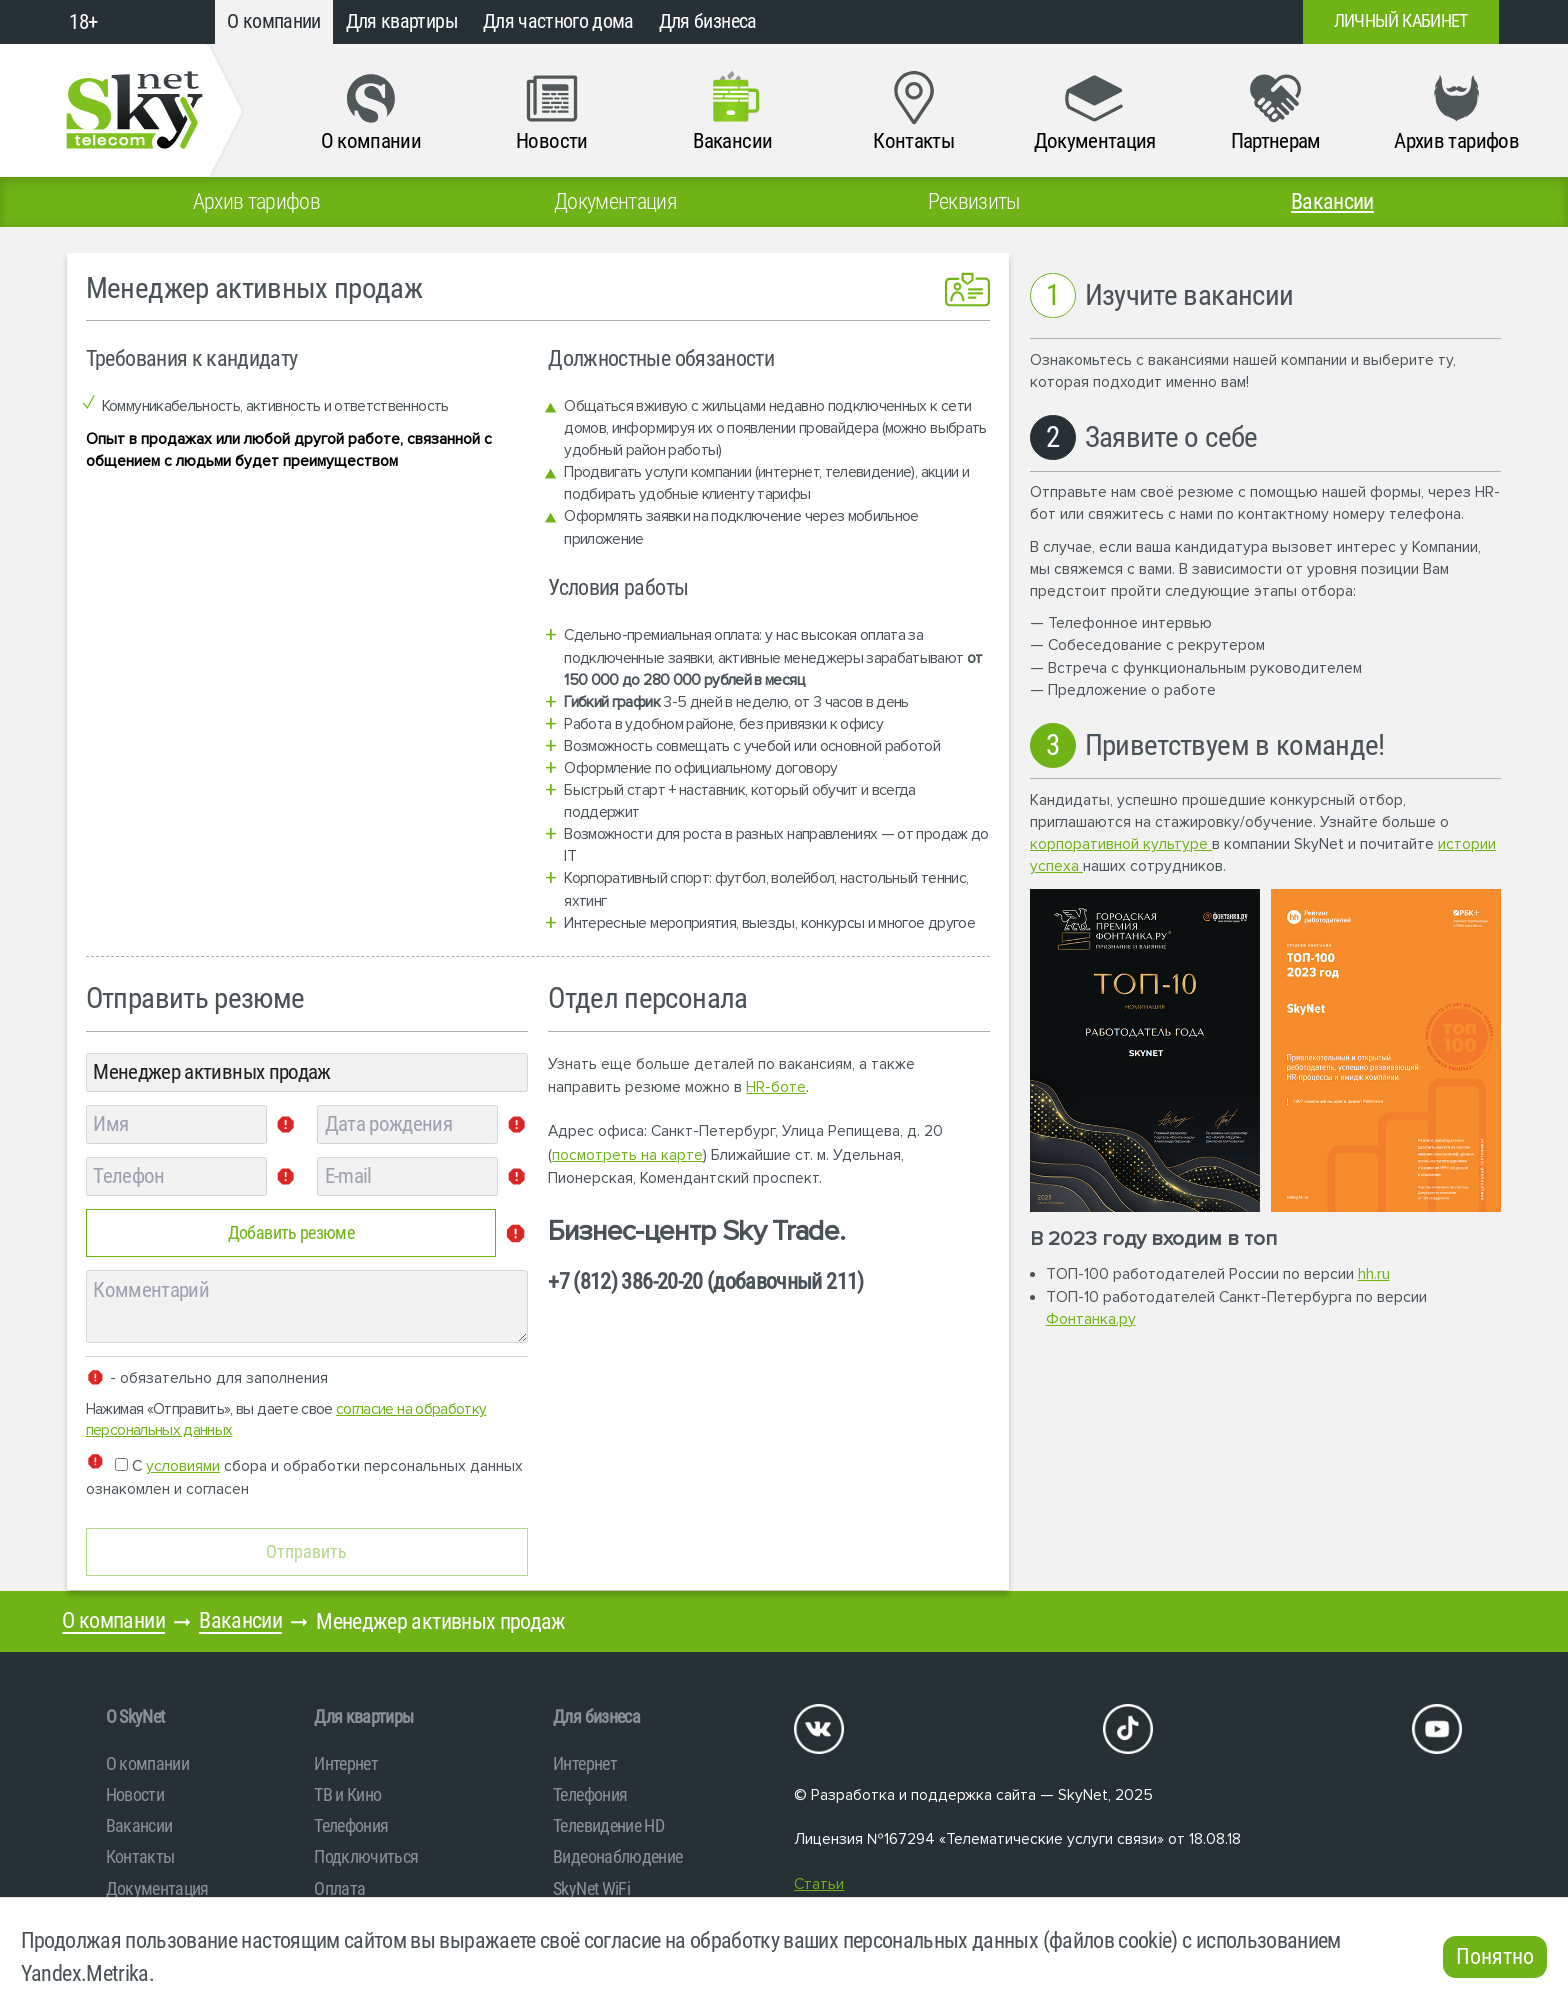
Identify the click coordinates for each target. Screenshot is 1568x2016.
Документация (157, 1888)
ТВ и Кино (347, 1794)
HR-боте (776, 1087)
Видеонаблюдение (617, 1856)
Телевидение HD (608, 1825)
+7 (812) (1126, 22)
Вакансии (240, 1620)
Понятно (1495, 1956)
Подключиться (366, 1856)
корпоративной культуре (1121, 844)
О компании (274, 21)
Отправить (306, 1551)
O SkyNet (135, 1716)
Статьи (819, 1884)
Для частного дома (558, 21)
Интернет (346, 1763)
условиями (183, 1466)
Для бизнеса (708, 21)
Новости (135, 1794)
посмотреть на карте (627, 1155)
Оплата (339, 1888)
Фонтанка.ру (1091, 1319)
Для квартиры (402, 21)
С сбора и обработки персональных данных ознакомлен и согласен (304, 1475)
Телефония (351, 1825)
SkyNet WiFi (591, 1888)
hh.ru (1374, 1274)
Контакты (140, 1856)
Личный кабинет (1401, 21)
